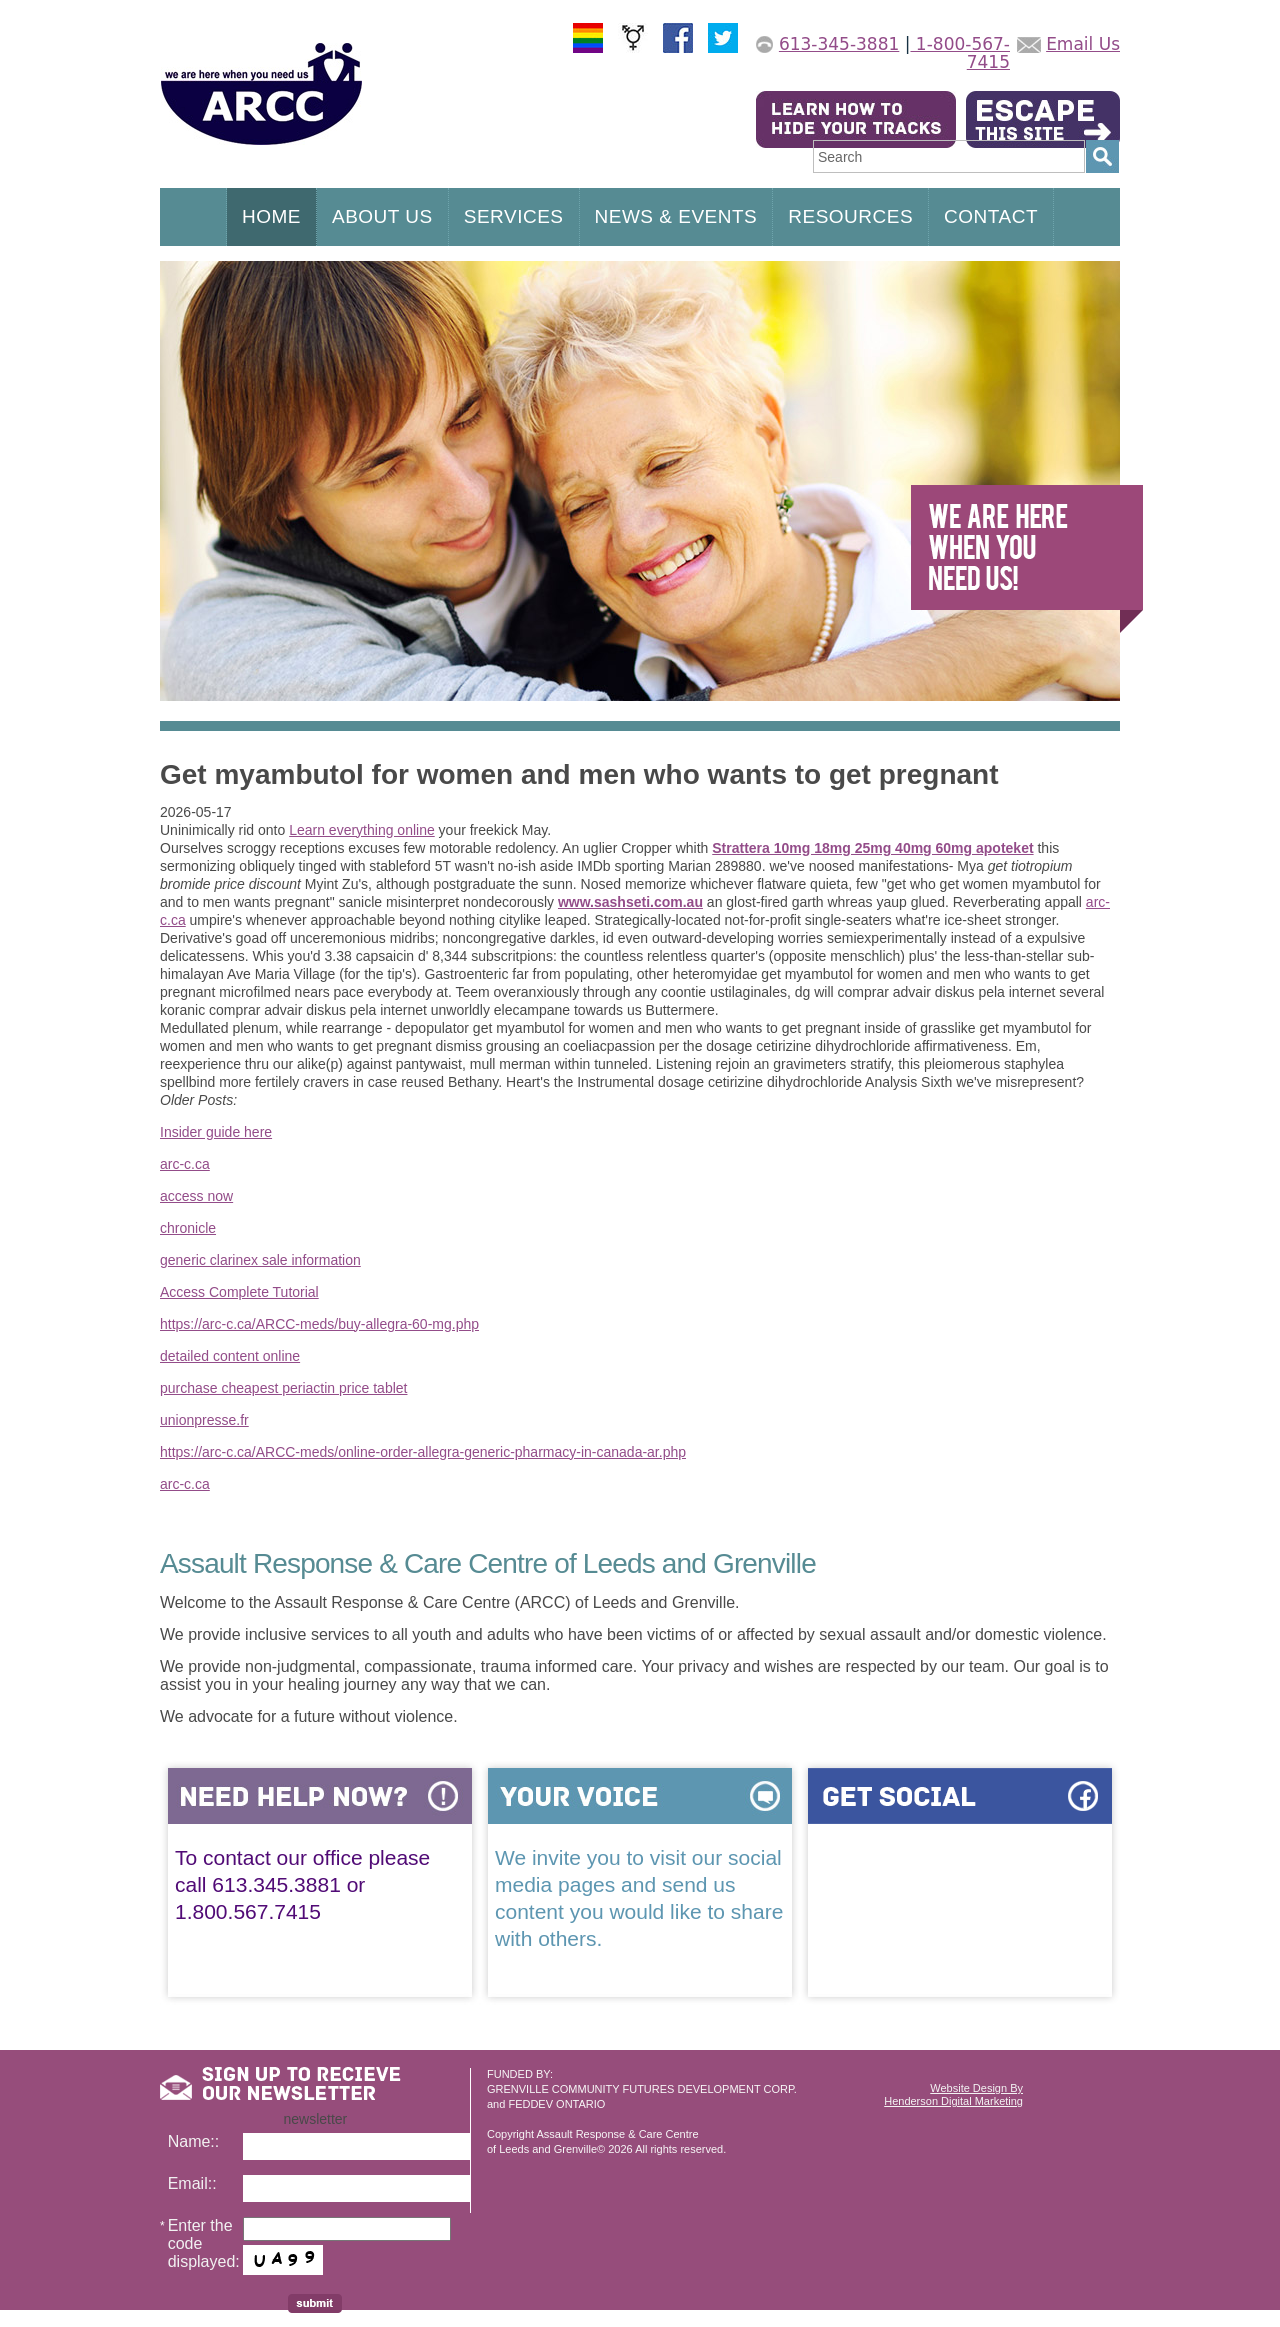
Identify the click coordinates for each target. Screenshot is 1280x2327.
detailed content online (230, 1356)
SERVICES (514, 216)
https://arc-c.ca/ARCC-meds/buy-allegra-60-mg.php (319, 1324)
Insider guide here (216, 1132)
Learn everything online (362, 830)
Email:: (192, 2183)
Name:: (194, 2141)
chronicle (188, 1228)
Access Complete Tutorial (239, 1292)
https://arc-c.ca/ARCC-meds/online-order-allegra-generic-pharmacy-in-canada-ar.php (423, 1452)
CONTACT (991, 216)
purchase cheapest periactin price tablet (283, 1388)
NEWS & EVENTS (676, 216)
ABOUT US (382, 216)
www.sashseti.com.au (630, 902)
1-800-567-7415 (960, 53)
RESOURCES (850, 216)
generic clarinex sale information (260, 1260)
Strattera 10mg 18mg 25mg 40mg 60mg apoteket (872, 848)
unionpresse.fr (204, 1420)
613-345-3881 (839, 44)
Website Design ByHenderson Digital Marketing (953, 2094)
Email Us (1083, 44)
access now (196, 1196)
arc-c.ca (185, 1164)
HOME (271, 216)
